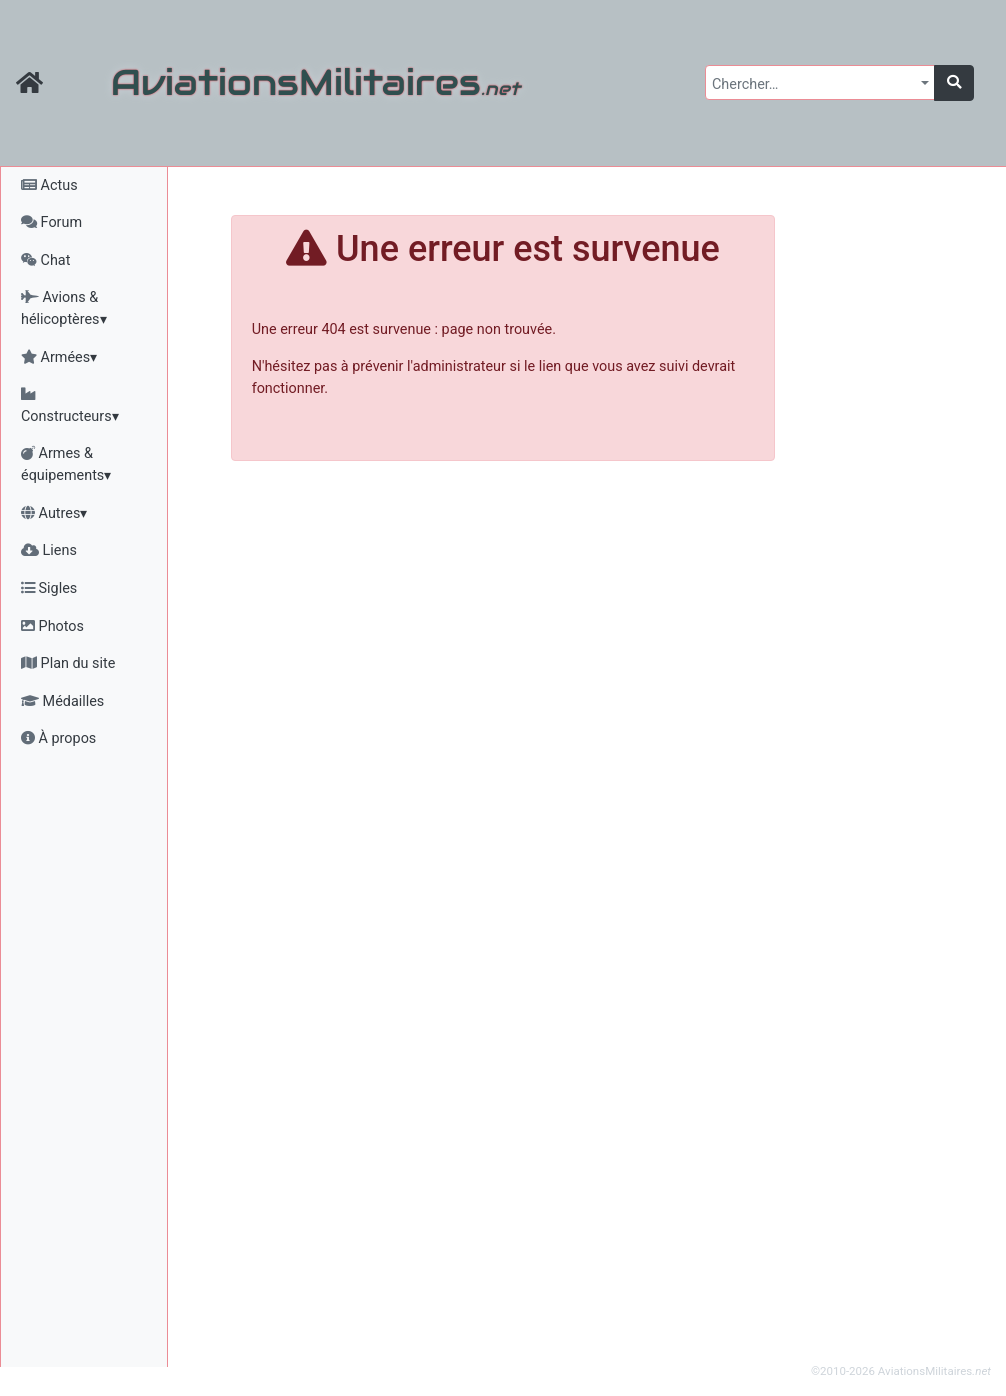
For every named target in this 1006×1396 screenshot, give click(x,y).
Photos (52, 626)
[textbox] (814, 85)
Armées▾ (59, 357)
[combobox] (820, 82)
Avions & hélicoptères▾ (64, 308)
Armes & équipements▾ (66, 464)
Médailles (62, 701)
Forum (51, 222)
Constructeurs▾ (70, 406)
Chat (45, 260)
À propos (58, 738)
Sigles (49, 588)
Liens (49, 550)
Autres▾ (54, 513)
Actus (49, 185)
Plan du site (68, 663)
